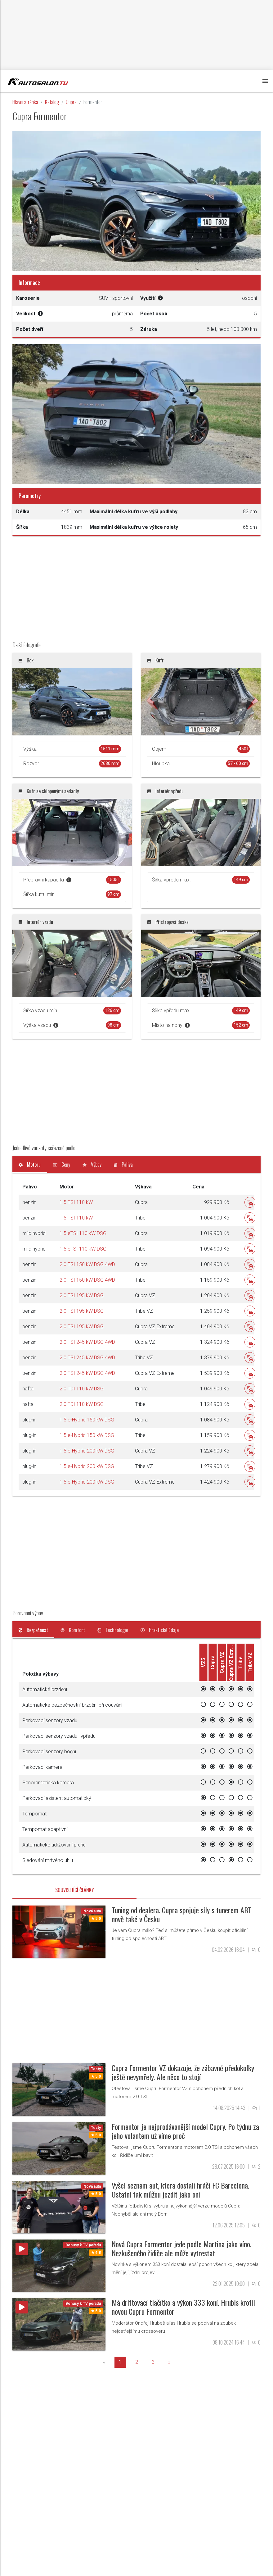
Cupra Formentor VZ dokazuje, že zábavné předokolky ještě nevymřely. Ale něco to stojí (183, 2072)
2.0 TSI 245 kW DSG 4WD (87, 1342)
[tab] (29, 1164)
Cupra (71, 102)
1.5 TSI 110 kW (76, 1202)
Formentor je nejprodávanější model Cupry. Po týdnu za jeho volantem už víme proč (185, 2131)
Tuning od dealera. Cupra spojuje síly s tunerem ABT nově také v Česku (181, 1914)
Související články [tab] (74, 1890)
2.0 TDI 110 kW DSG (82, 1389)
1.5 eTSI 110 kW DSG (83, 1233)
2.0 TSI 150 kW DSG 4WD (87, 1264)
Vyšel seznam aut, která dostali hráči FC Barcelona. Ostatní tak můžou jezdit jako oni (180, 2190)
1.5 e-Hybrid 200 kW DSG (87, 1451)
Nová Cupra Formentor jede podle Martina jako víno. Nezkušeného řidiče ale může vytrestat (181, 2248)
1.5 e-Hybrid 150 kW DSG (87, 1420)
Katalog (52, 102)
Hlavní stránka (25, 102)
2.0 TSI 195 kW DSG (82, 1295)
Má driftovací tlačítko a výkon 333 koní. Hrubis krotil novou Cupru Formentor (183, 2307)
